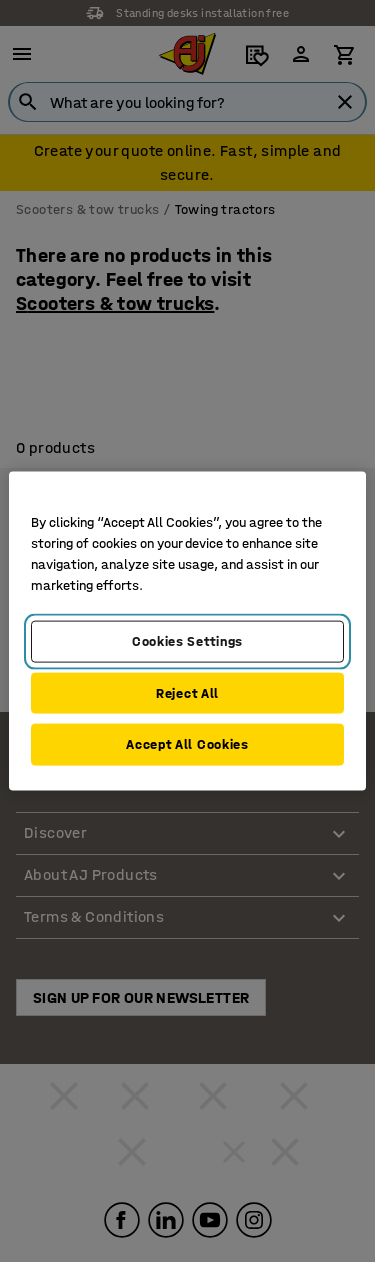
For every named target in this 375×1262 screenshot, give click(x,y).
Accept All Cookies (187, 744)
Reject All (187, 692)
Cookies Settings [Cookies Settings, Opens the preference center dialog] (187, 641)
